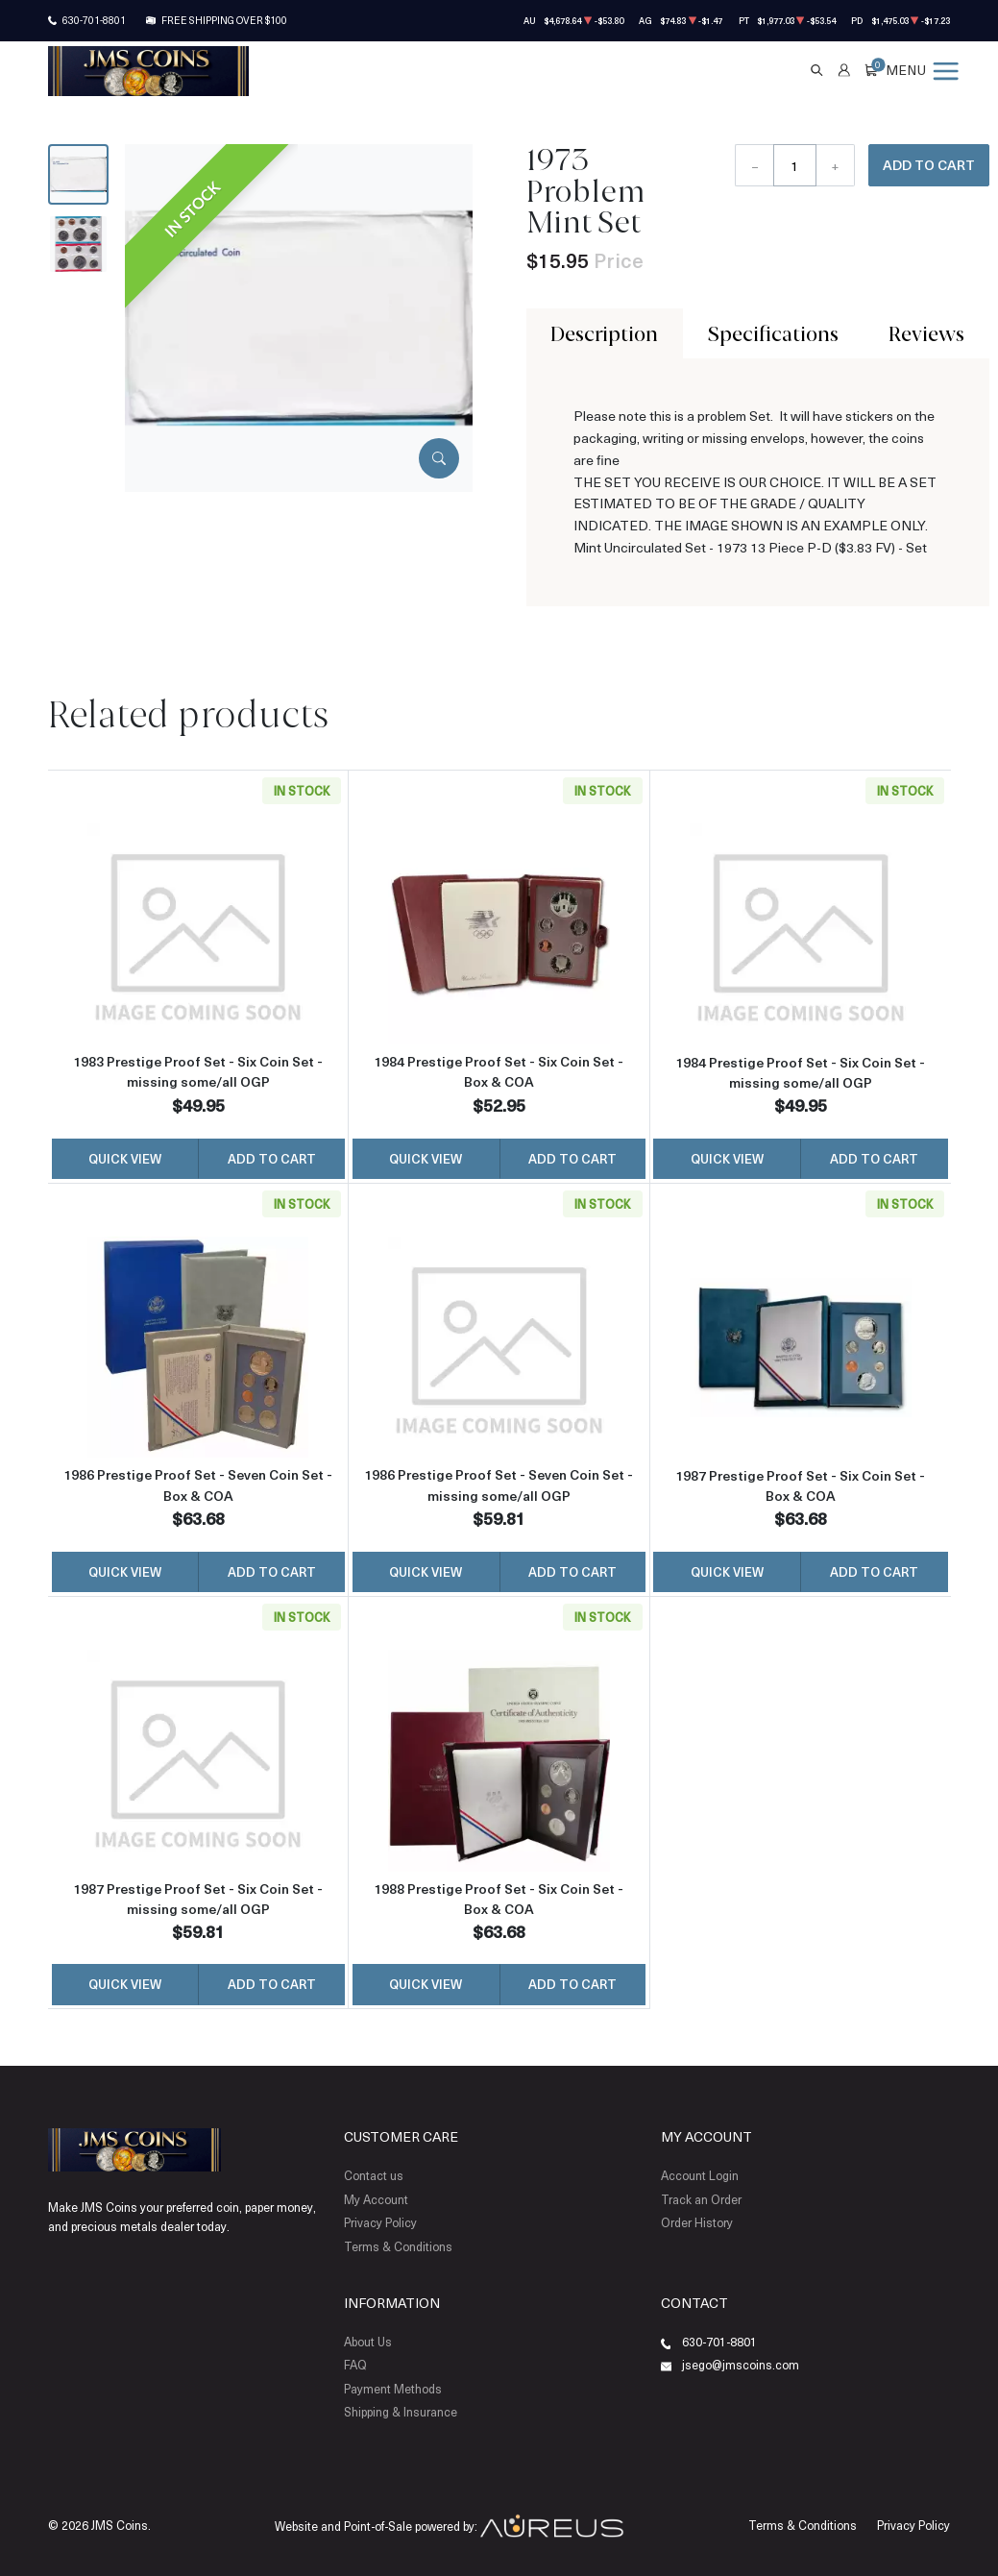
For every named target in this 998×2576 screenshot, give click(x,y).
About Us (368, 2341)
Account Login (700, 2175)
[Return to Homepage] (148, 71)
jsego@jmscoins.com (740, 2364)
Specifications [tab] (773, 333)
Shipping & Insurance (400, 2411)
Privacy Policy (380, 2222)
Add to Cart (929, 165)
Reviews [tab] (926, 333)
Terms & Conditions (398, 2246)
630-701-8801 (94, 20)
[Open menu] (922, 70)
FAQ (355, 2364)
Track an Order (701, 2199)
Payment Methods (393, 2388)
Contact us (373, 2175)
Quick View (124, 1158)
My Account (376, 2199)
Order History (697, 2222)
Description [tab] (604, 333)
